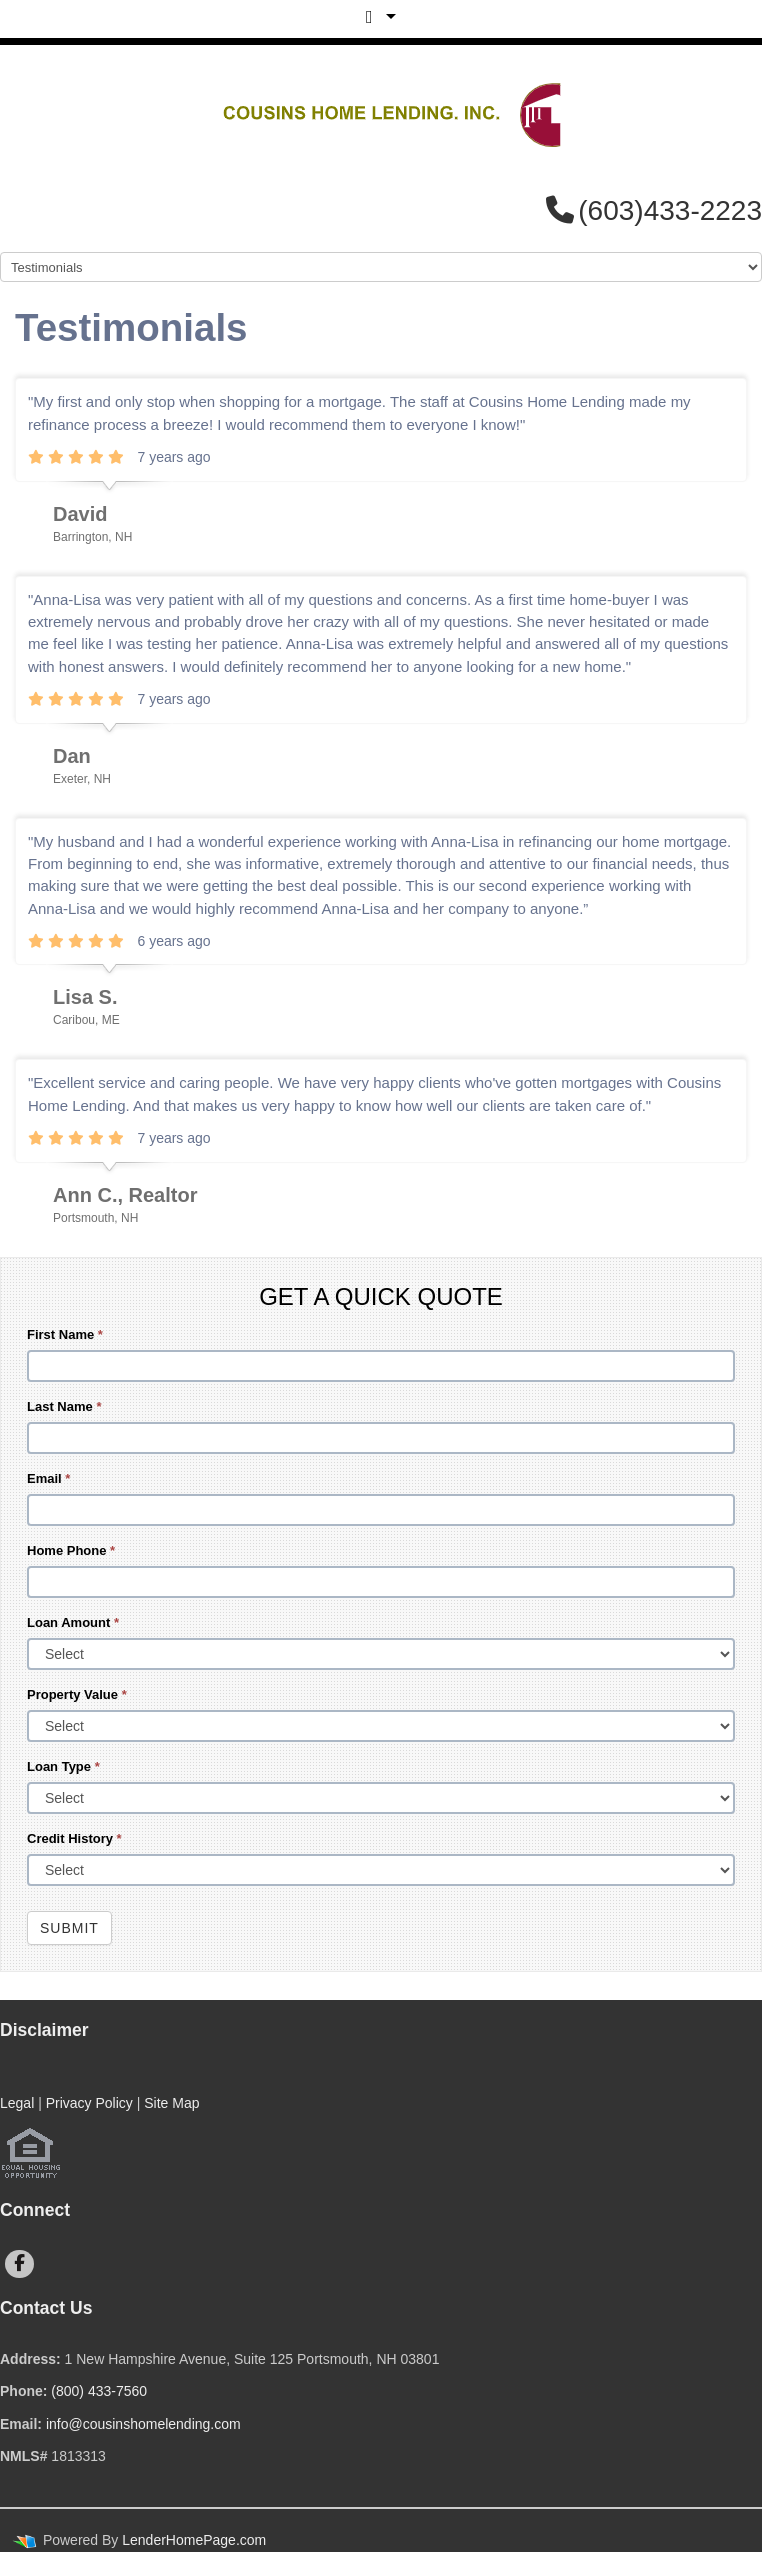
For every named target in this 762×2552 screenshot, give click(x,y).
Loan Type (63, 1766)
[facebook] (19, 2264)
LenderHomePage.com (194, 2540)
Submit (69, 1928)
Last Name (64, 1406)
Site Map (171, 2103)
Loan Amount (73, 1622)
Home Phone (71, 1550)
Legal (17, 2103)
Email (48, 1478)
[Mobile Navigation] (381, 267)
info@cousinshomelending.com (143, 2424)
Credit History (74, 1838)
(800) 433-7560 (99, 2391)
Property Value (77, 1694)
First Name (65, 1334)
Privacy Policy (89, 2103)
